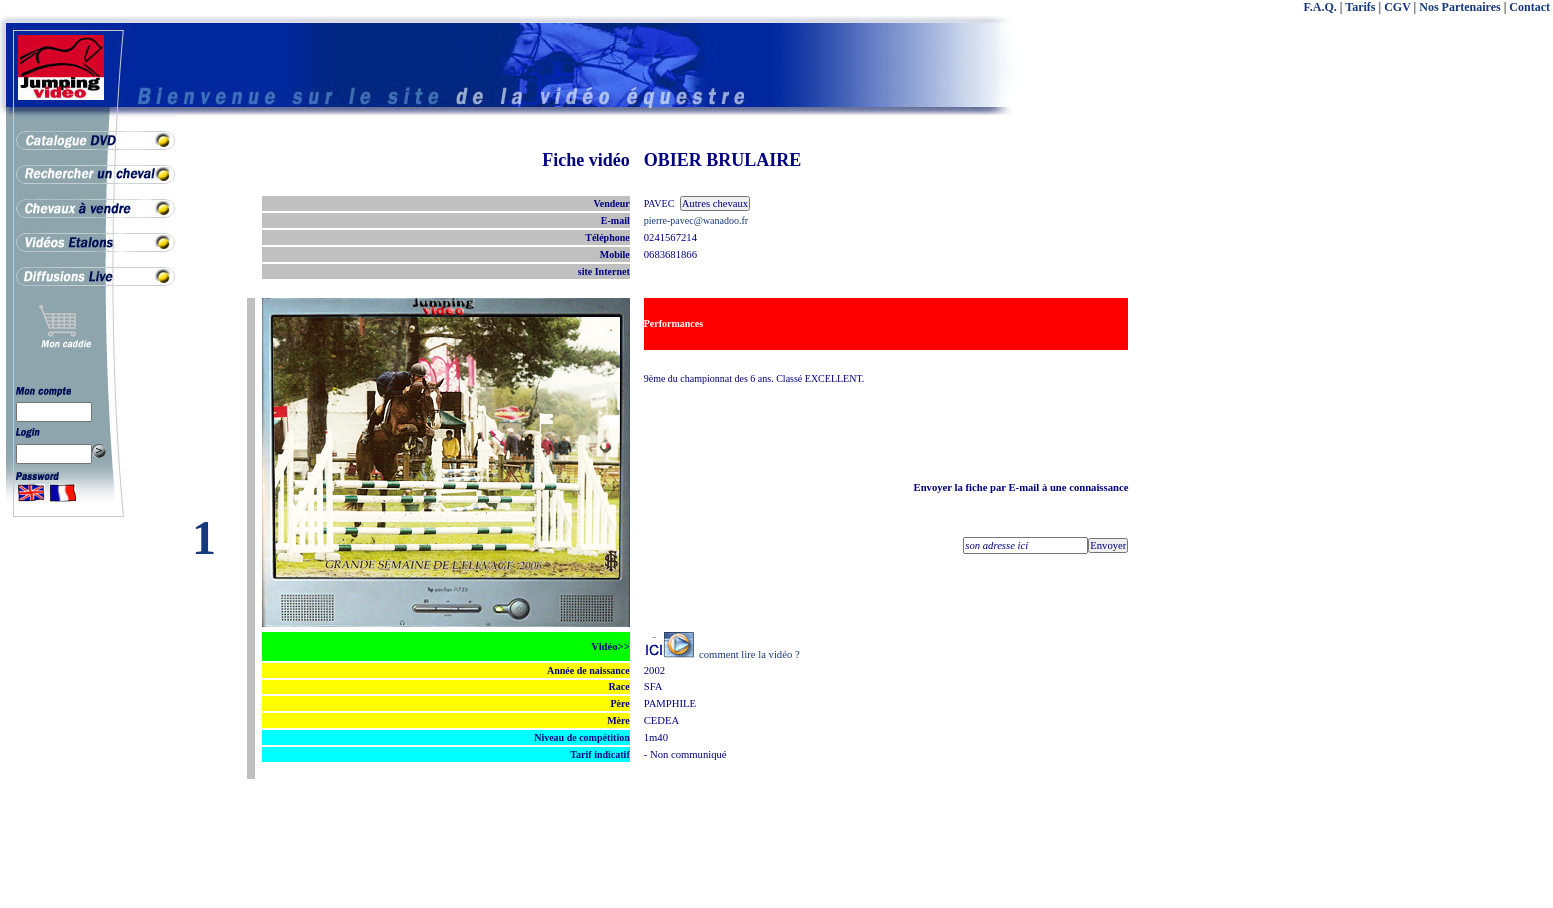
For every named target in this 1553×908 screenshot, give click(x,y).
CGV (1397, 7)
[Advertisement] (1473, 450)
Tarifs (1360, 7)
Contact (1529, 7)
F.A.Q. (1320, 7)
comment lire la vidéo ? (749, 654)
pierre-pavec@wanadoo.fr (696, 220)
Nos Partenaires (1459, 7)
